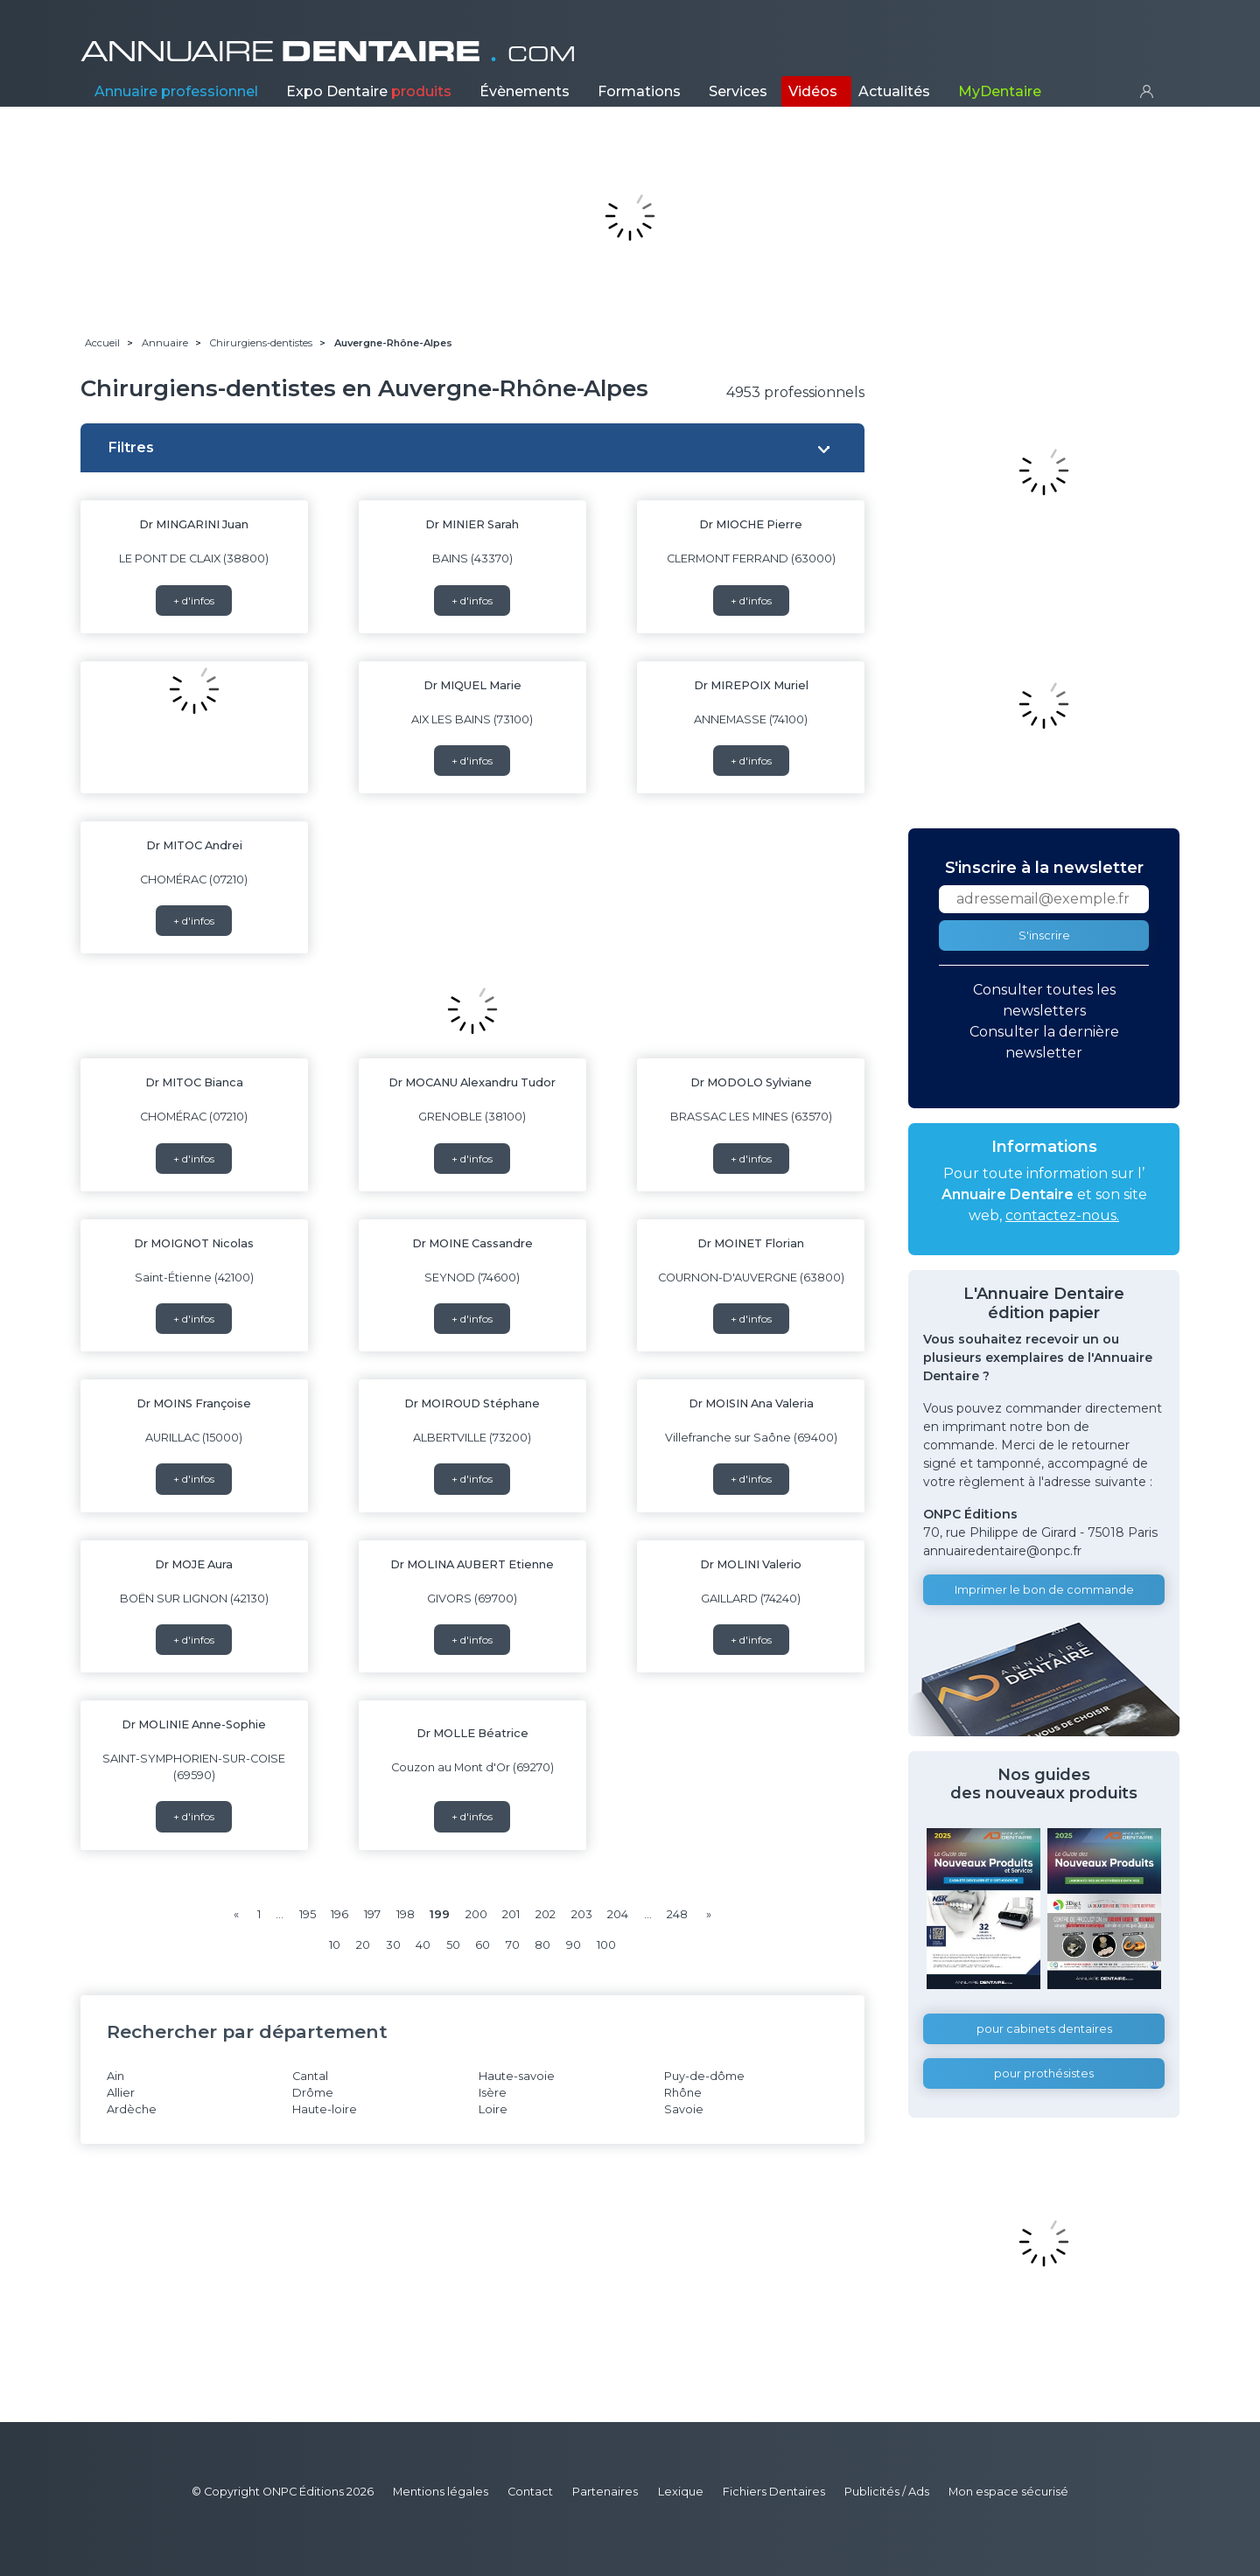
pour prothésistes (1044, 2073)
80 (542, 1944)
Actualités (894, 91)
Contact (530, 2491)
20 (363, 1944)
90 (573, 1944)
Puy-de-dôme (704, 2076)
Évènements (525, 91)
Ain (115, 2076)
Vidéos (812, 91)
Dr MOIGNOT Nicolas (194, 1243)
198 (405, 1914)
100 (606, 1944)
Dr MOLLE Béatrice (472, 1733)
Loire (493, 2109)
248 (677, 1914)
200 (476, 1914)
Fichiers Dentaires (774, 2491)
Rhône (683, 2092)
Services (738, 91)
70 (513, 1944)
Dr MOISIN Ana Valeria (751, 1403)
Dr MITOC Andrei (194, 845)
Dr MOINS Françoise (193, 1403)
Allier (121, 2092)
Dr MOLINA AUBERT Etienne (472, 1564)
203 (581, 1914)
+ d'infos (193, 600)
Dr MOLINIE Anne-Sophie (194, 1724)
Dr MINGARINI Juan (193, 524)
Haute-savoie (517, 2076)
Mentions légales (440, 2491)
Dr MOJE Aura (194, 1564)
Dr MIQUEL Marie (473, 685)
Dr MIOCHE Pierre (750, 524)
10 (334, 1944)
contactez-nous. (1062, 1215)
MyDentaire (999, 91)
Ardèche (132, 2109)
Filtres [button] (131, 447)
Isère (493, 2092)
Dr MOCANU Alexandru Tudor (472, 1082)
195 (307, 1914)
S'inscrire (1044, 935)
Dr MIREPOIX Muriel (751, 685)
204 (617, 1914)
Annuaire (176, 91)
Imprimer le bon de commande (1044, 1589)
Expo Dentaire (369, 91)
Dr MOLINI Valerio (751, 1564)
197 (372, 1914)
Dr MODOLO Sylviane (751, 1082)
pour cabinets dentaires (1044, 2028)
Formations (639, 91)
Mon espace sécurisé (1008, 2491)
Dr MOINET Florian (750, 1243)
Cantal (310, 2076)
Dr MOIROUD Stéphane (472, 1403)
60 (482, 1944)
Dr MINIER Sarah (472, 524)
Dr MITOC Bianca (194, 1082)
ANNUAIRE (328, 51)
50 (453, 1944)
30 (393, 1944)
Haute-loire (324, 2109)
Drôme (312, 2092)
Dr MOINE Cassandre (472, 1243)
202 (546, 1914)
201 (511, 1914)
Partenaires (605, 2491)
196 (339, 1914)
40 (423, 1944)
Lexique (681, 2491)
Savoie (684, 2109)
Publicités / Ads (886, 2491)
